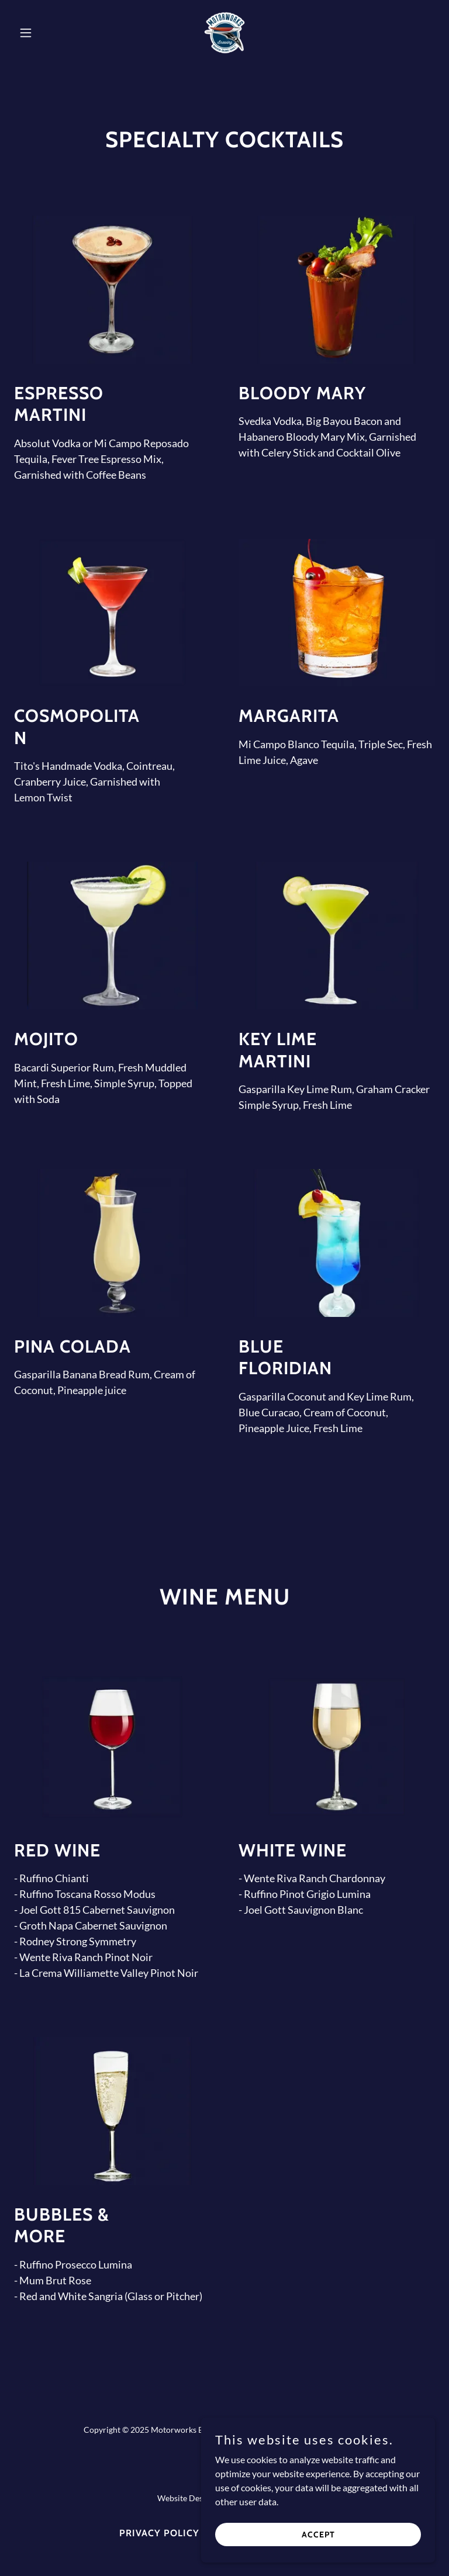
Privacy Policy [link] (159, 2533)
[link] (224, 32)
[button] (45, 32)
